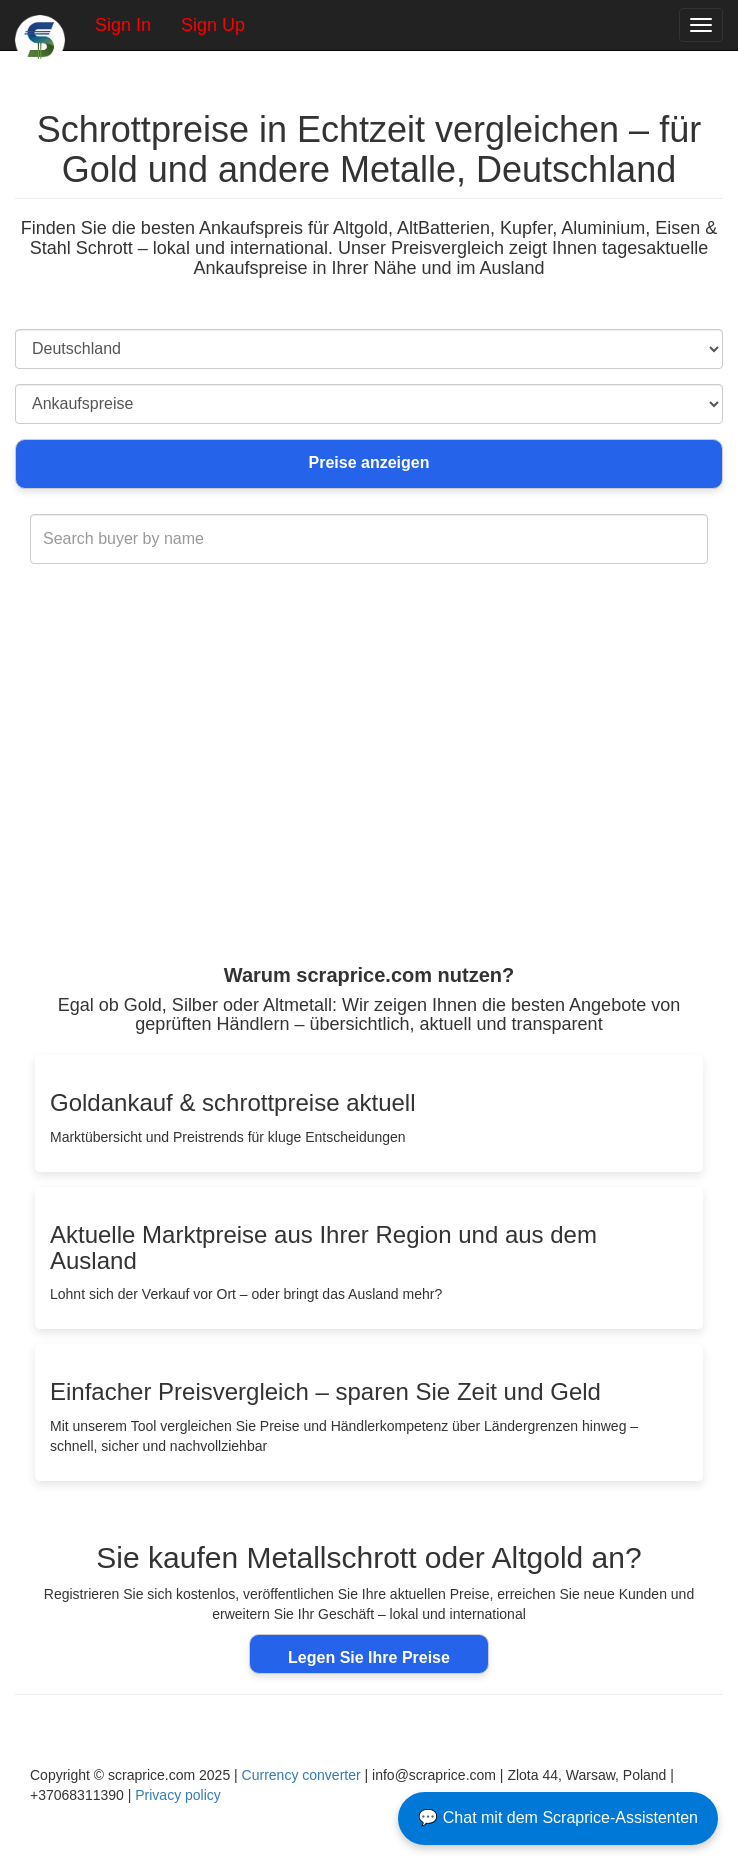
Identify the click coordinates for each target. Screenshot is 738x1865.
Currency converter (301, 1775)
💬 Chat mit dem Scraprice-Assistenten (558, 1817)
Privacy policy (178, 1795)
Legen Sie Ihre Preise (369, 1657)
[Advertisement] (369, 804)
